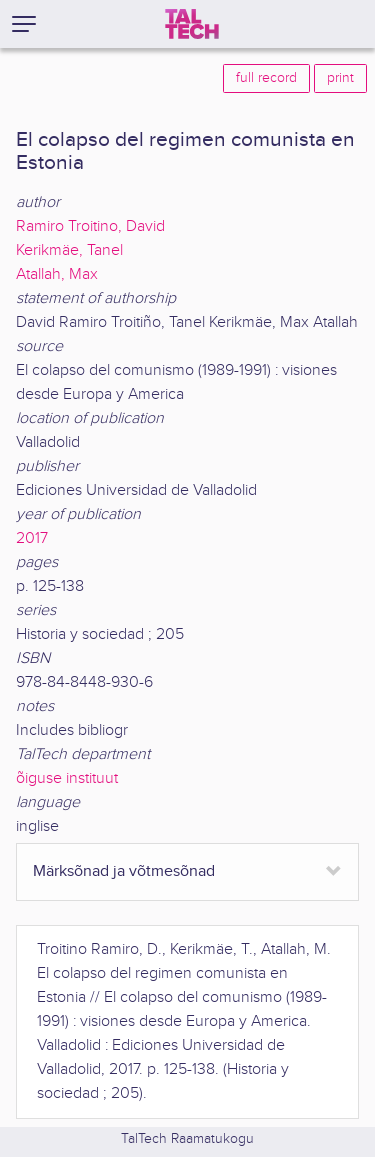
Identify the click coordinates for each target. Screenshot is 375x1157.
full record (266, 78)
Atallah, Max (57, 274)
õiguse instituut (67, 778)
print (340, 78)
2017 (32, 538)
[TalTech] (192, 24)
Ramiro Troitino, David (90, 226)
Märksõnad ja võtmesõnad (124, 871)
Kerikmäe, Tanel (69, 250)
